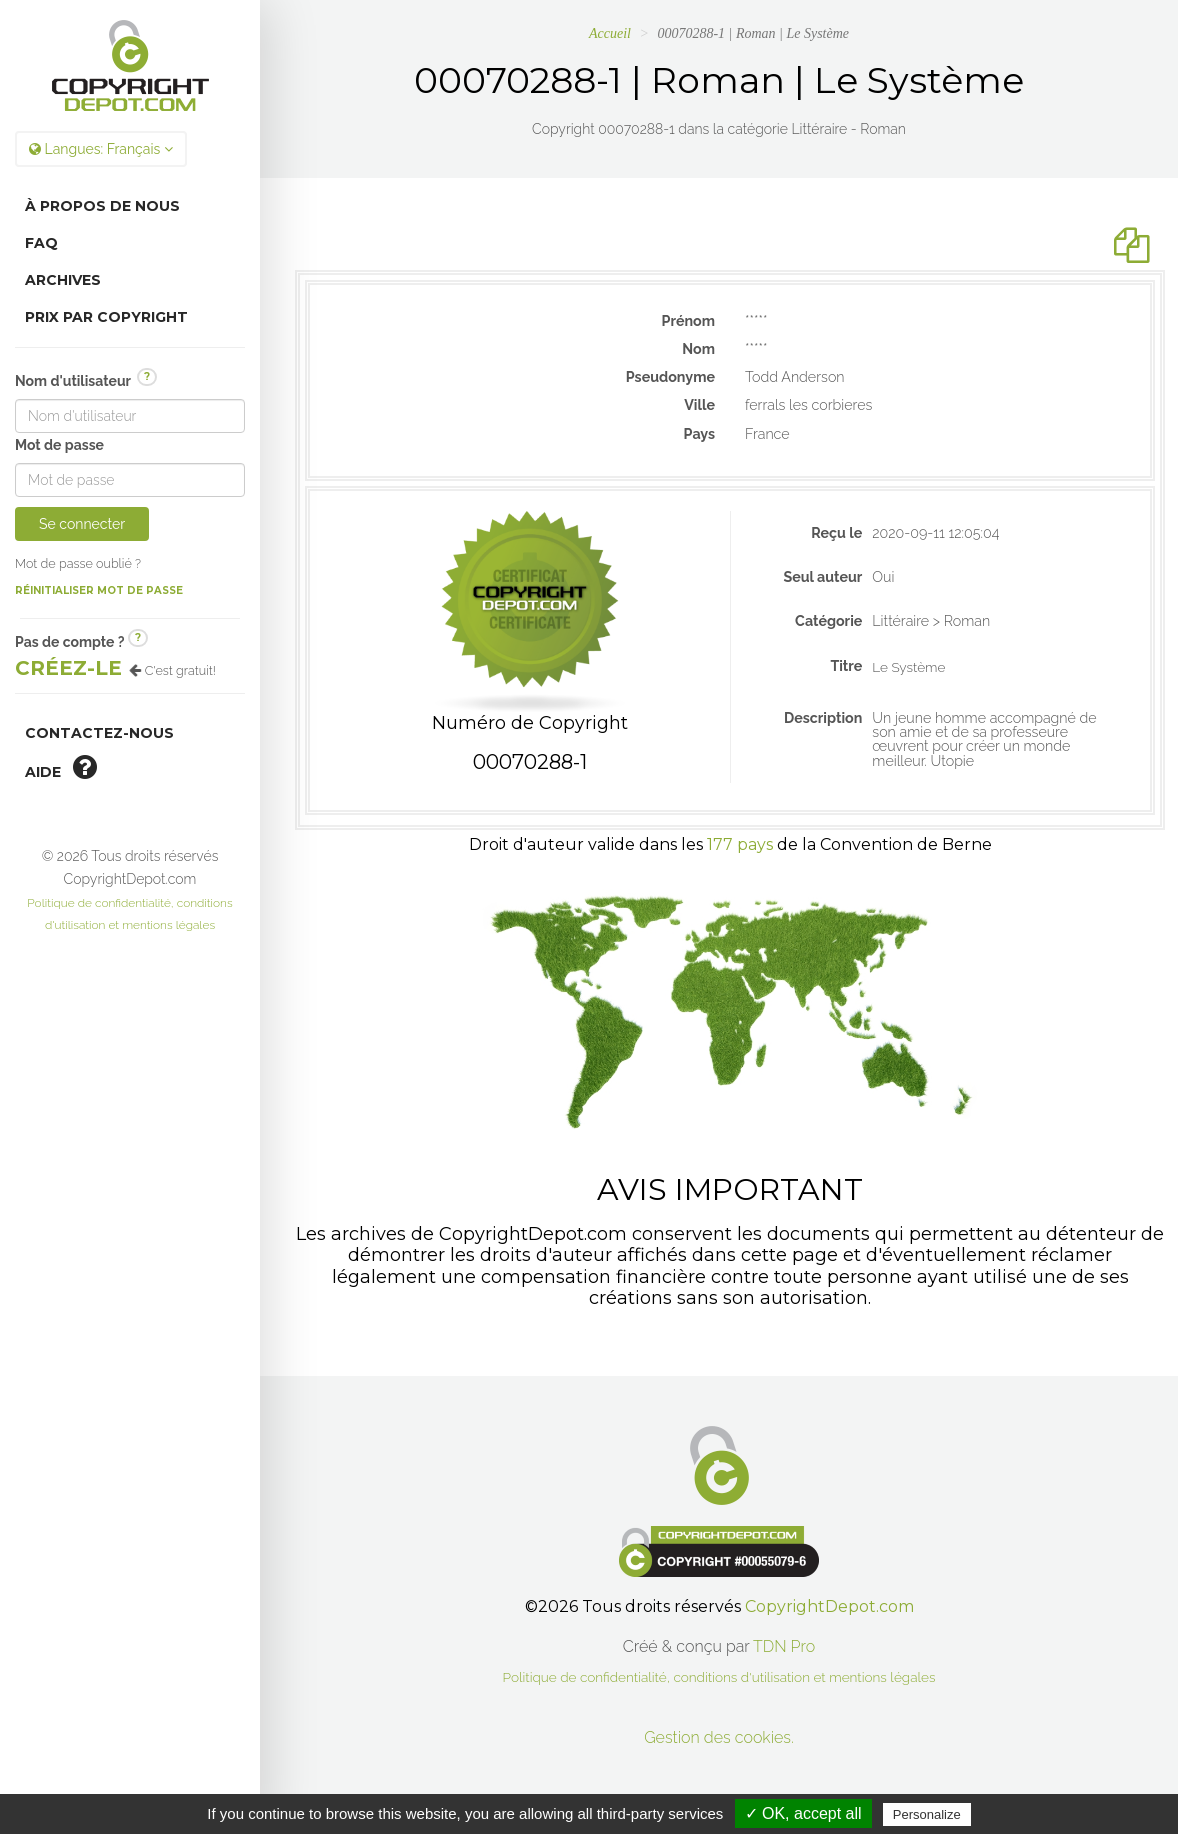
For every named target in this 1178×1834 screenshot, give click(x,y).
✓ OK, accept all (803, 1813)
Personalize (927, 1814)
